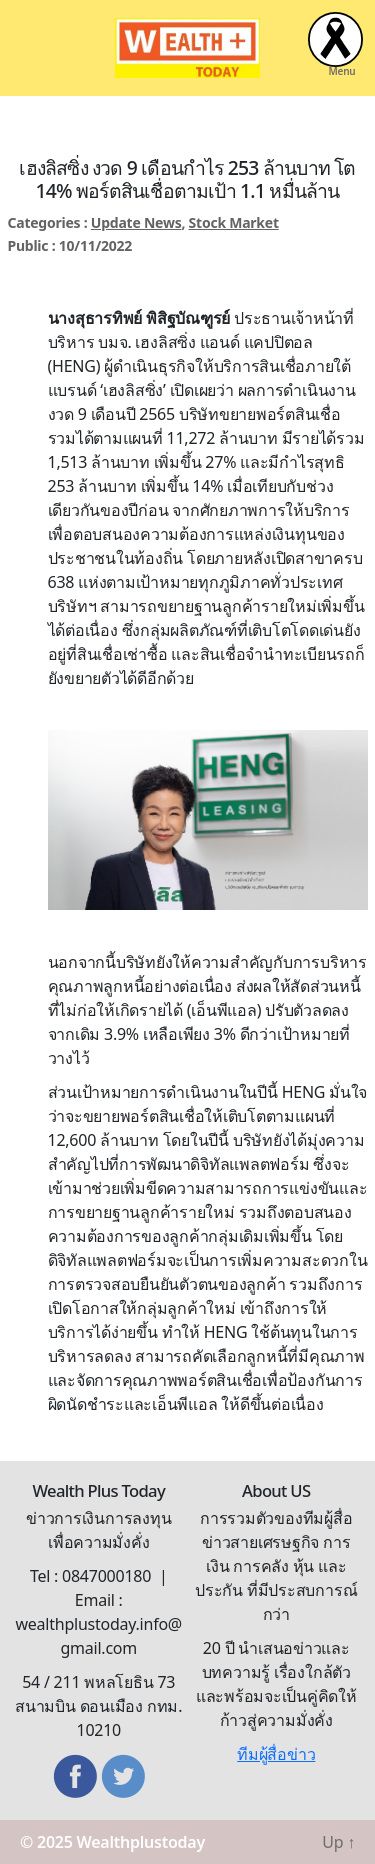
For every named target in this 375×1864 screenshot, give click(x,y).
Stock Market (234, 222)
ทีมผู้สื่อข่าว (276, 1754)
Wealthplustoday (141, 1842)
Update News (136, 222)
